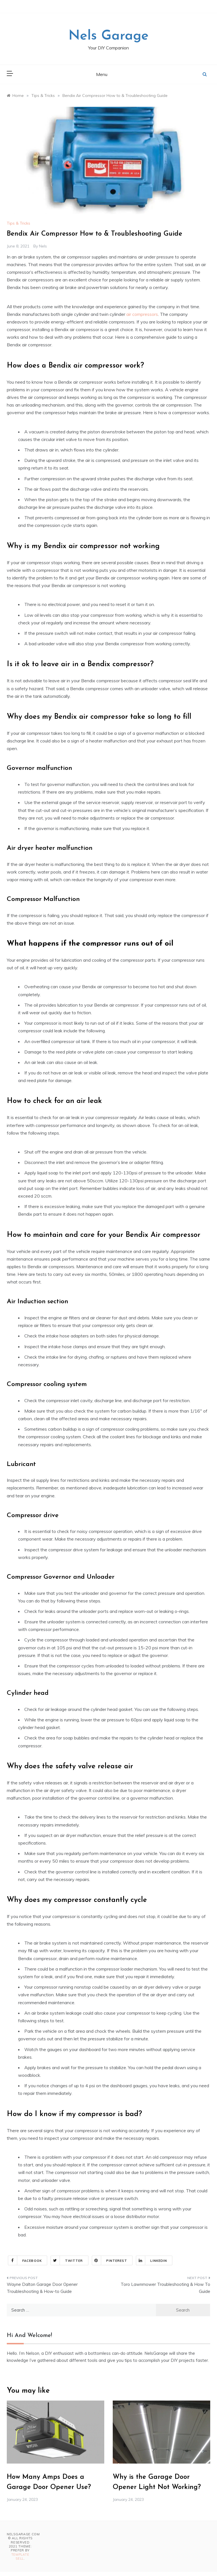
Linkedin (151, 2260)
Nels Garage (108, 36)
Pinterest (109, 2260)
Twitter (67, 2260)
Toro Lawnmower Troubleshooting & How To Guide (165, 2288)
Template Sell (20, 2556)
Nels (43, 246)
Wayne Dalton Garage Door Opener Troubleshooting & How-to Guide (42, 2288)
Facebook (25, 2260)
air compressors (142, 314)
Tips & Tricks (18, 223)
